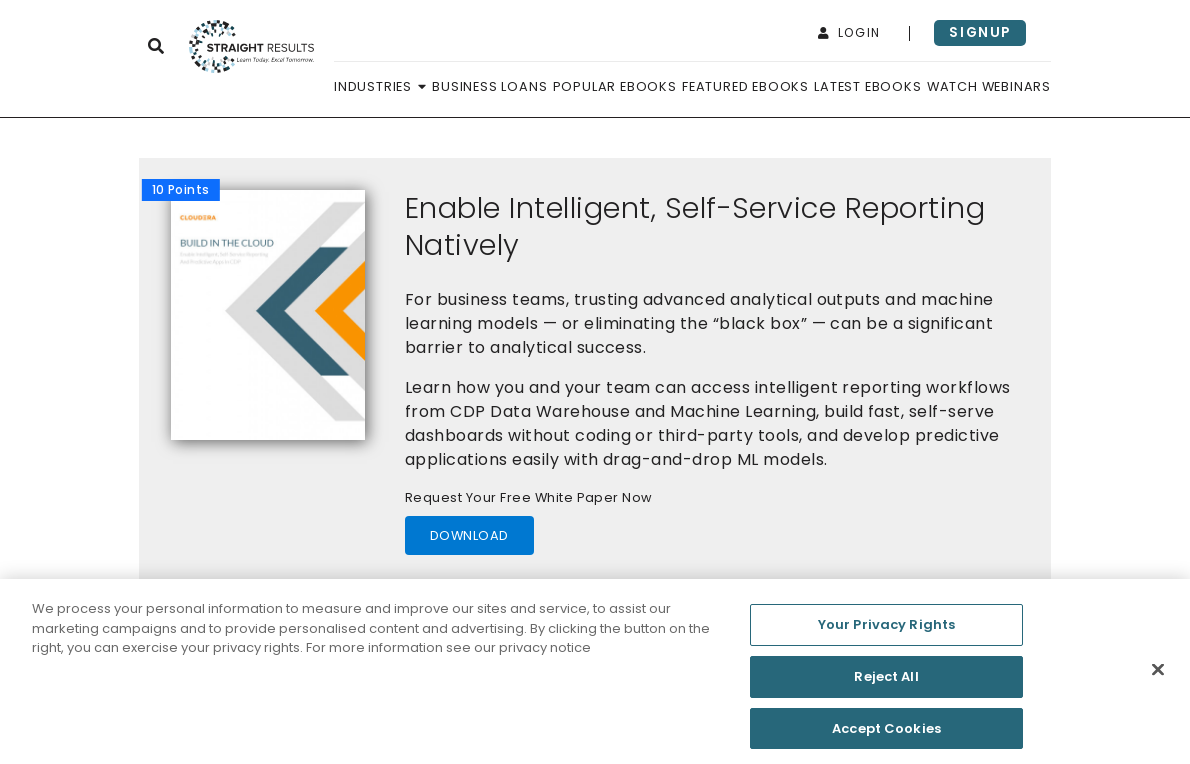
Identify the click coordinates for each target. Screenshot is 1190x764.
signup (980, 32)
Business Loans (489, 86)
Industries (380, 86)
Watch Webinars (989, 86)
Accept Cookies (886, 732)
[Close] (1158, 675)
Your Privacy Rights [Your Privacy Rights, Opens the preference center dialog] (886, 628)
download (469, 535)
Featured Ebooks (745, 86)
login (849, 32)
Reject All (886, 680)
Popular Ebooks (615, 86)
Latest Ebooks (867, 86)
